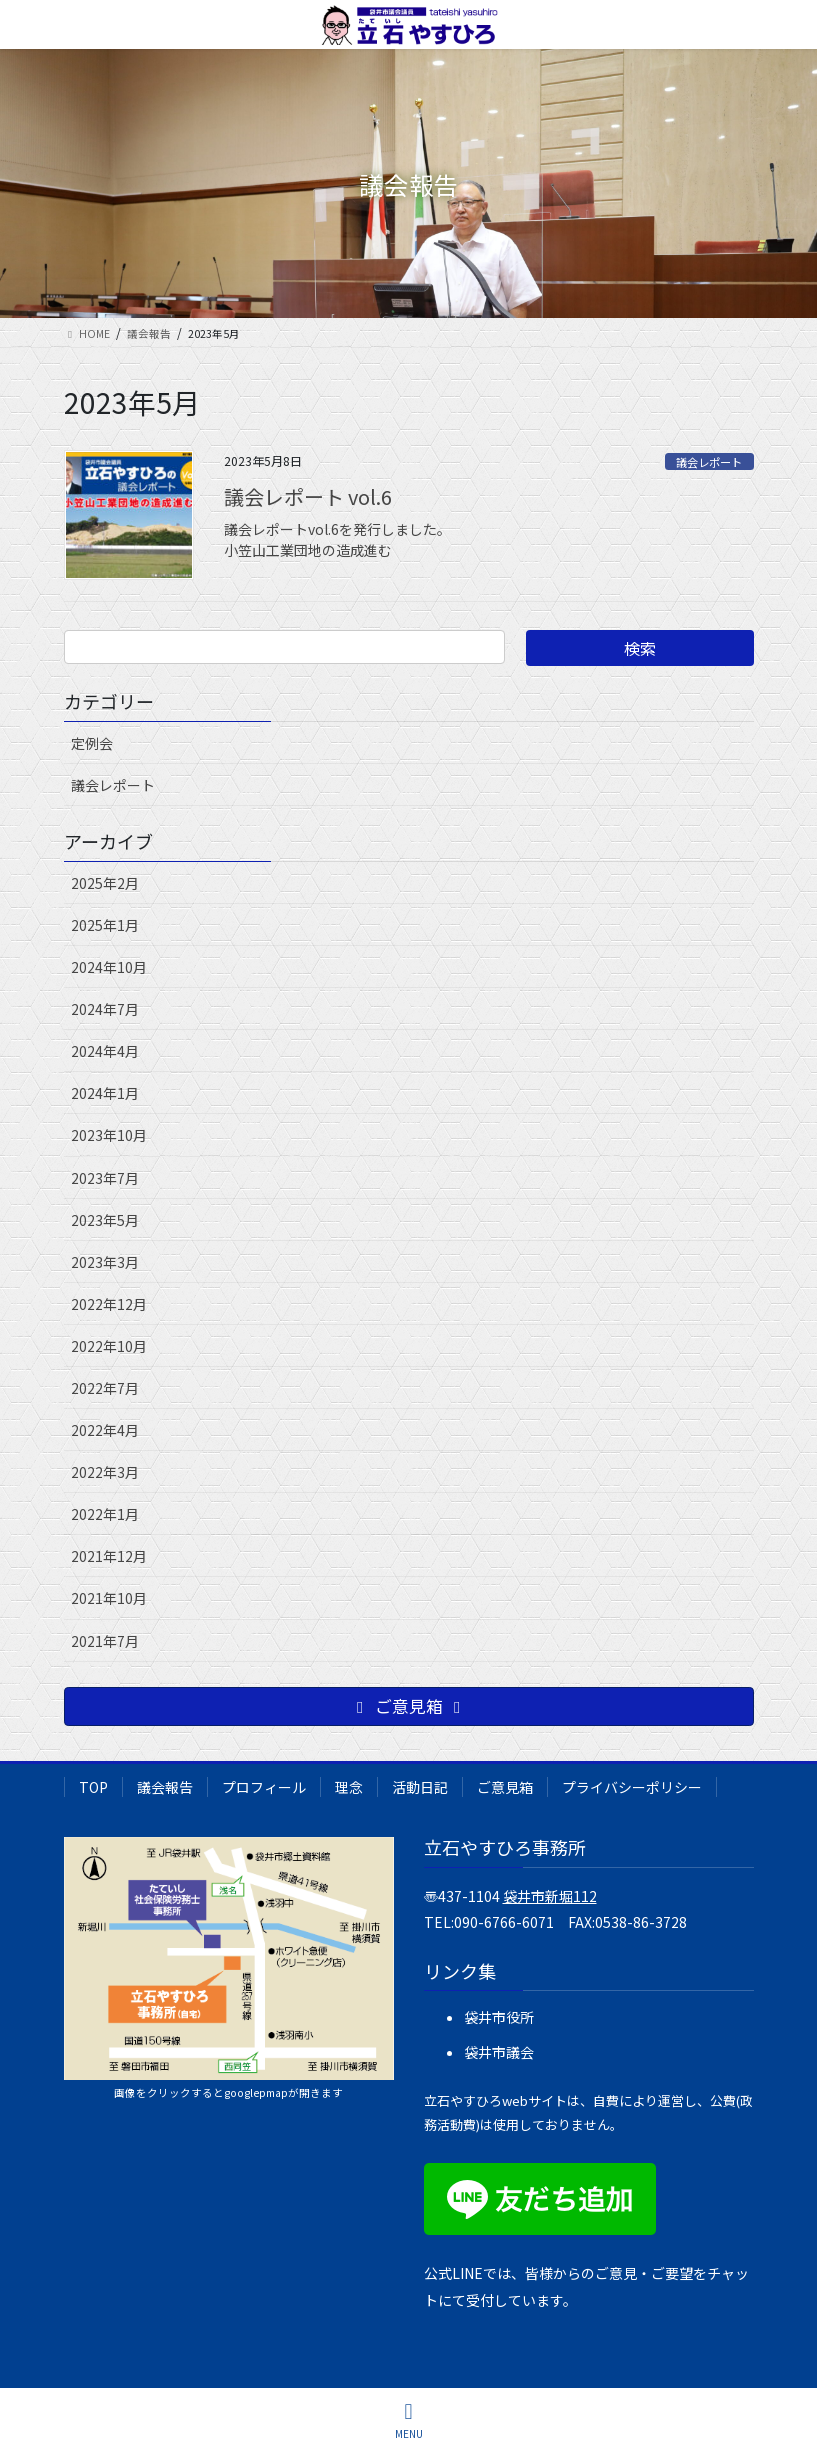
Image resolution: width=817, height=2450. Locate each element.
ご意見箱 (505, 1787)
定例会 (92, 743)
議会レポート (709, 462)
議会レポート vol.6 (308, 496)
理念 (349, 1787)
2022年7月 (105, 1388)
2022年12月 (109, 1304)
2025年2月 (105, 883)
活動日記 (420, 1787)
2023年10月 (109, 1135)
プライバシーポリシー (632, 1787)
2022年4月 (105, 1430)
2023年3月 (105, 1262)
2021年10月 (109, 1598)
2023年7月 (105, 1178)
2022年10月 (109, 1346)
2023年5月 (105, 1220)
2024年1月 (105, 1093)
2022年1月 (105, 1514)
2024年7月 (105, 1009)
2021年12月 (109, 1556)
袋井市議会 (499, 2052)
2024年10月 (109, 967)
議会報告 (165, 1787)
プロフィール (264, 1787)
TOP (93, 1787)
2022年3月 (105, 1472)
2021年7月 (105, 1641)
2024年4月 (105, 1051)
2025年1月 (105, 925)
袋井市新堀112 (550, 1896)
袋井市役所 (499, 2017)
